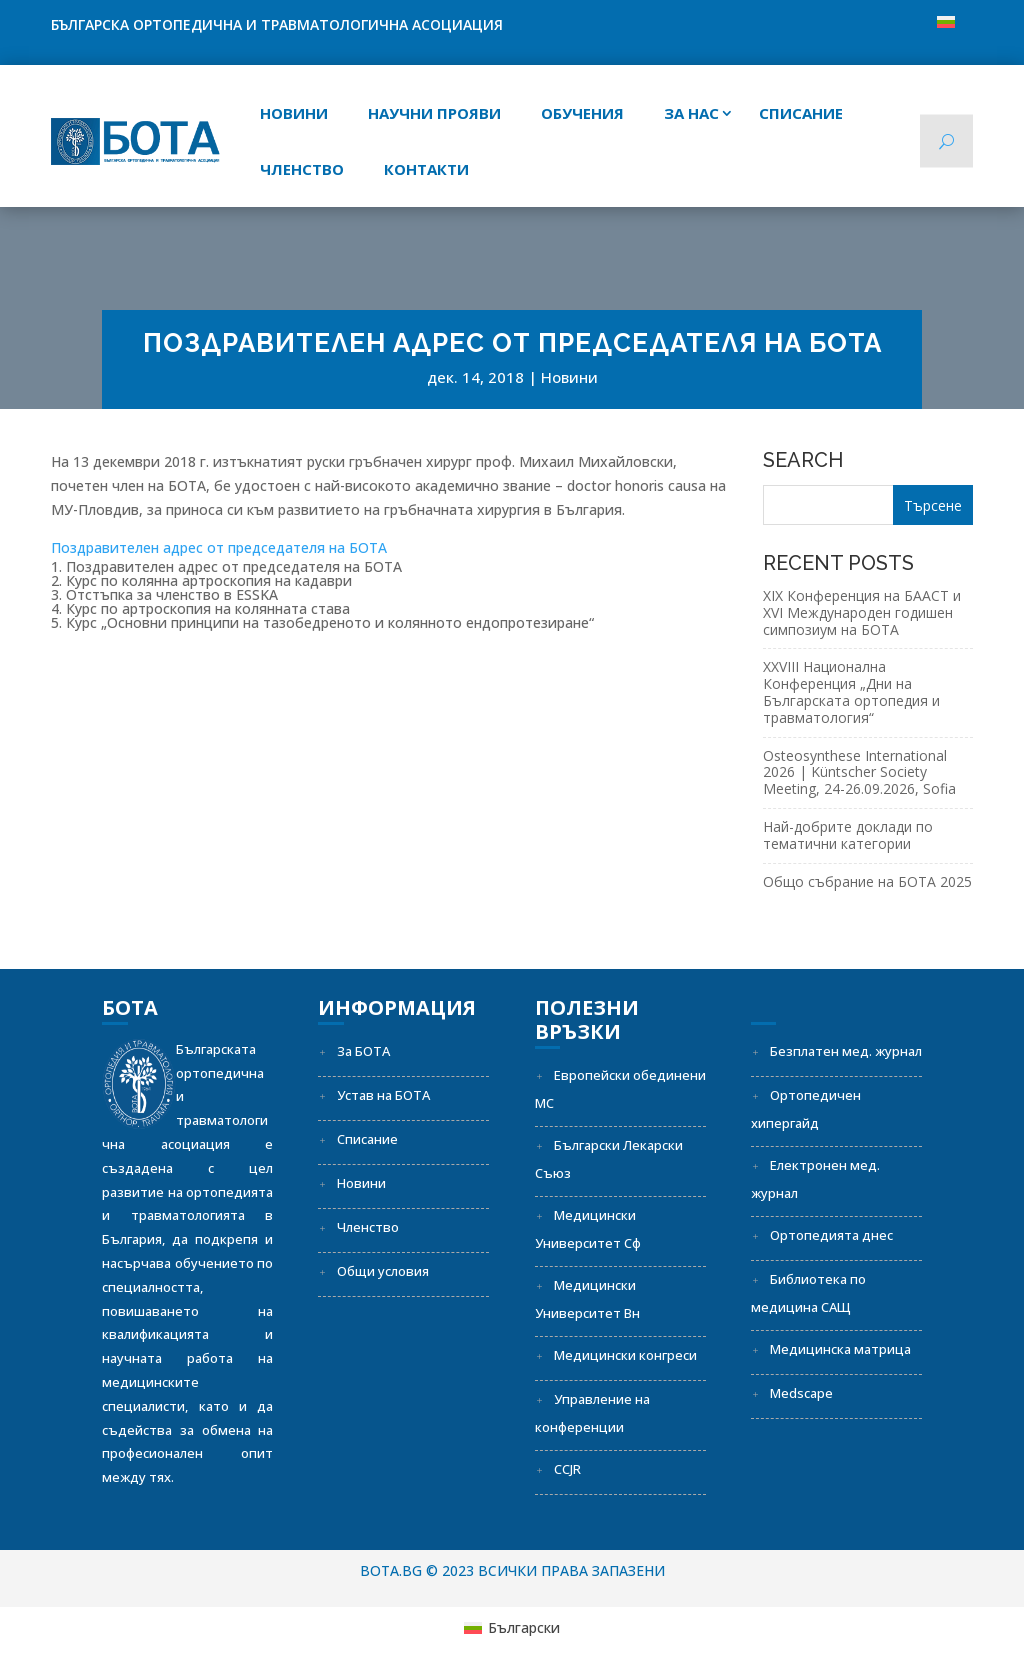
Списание (367, 1139)
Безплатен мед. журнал (846, 1051)
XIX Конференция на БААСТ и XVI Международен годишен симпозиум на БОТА (862, 612)
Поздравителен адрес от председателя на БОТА (219, 547)
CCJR (567, 1469)
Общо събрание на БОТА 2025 (867, 881)
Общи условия (383, 1271)
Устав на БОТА (383, 1095)
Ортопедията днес (831, 1235)
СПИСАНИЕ (801, 113)
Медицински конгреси (625, 1355)
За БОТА (363, 1051)
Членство (302, 169)
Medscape (801, 1393)
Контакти (426, 169)
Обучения (582, 113)
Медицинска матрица (840, 1349)
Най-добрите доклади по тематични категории (848, 835)
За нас (691, 113)
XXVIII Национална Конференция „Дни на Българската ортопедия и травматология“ (851, 691)
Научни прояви (434, 113)
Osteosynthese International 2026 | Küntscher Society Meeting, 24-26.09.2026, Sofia (859, 772)
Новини (294, 113)
